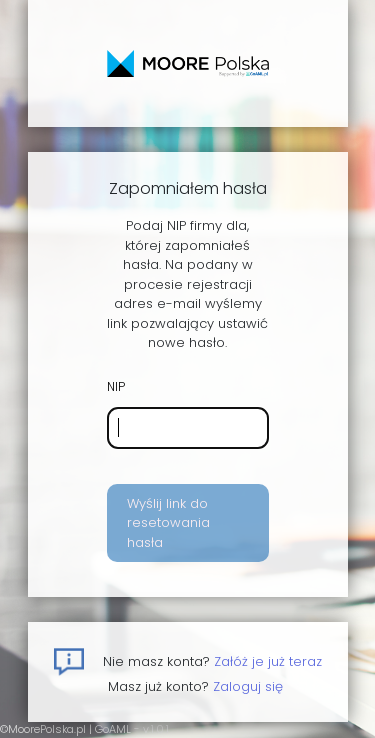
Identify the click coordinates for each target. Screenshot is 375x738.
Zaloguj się (248, 686)
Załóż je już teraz (268, 661)
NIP (116, 386)
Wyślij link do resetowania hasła (168, 523)
